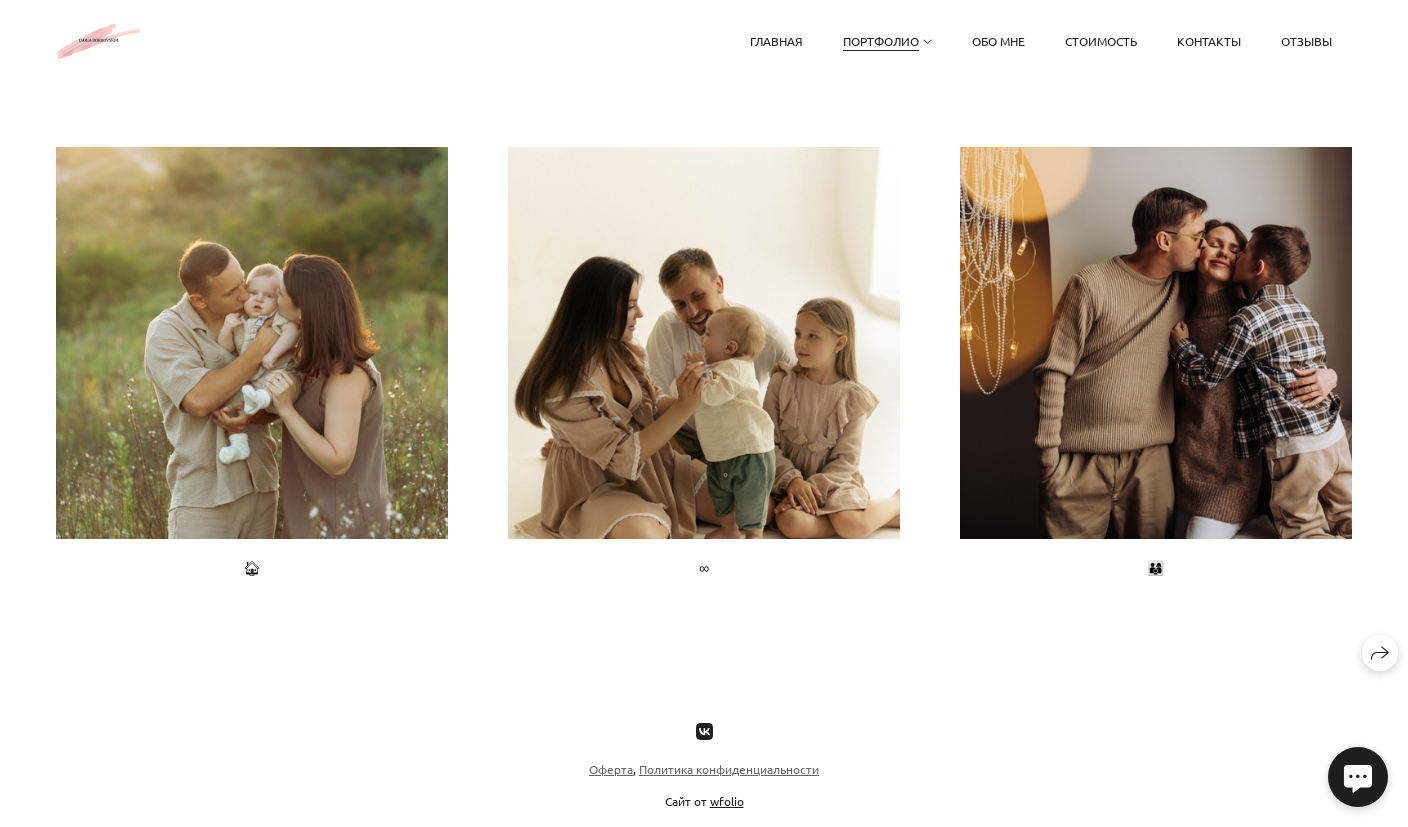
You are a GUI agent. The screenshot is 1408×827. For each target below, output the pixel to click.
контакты (1209, 41)
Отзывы (1306, 41)
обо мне (998, 41)
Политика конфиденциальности (729, 769)
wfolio (727, 801)
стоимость (1101, 41)
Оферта (611, 769)
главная (776, 41)
